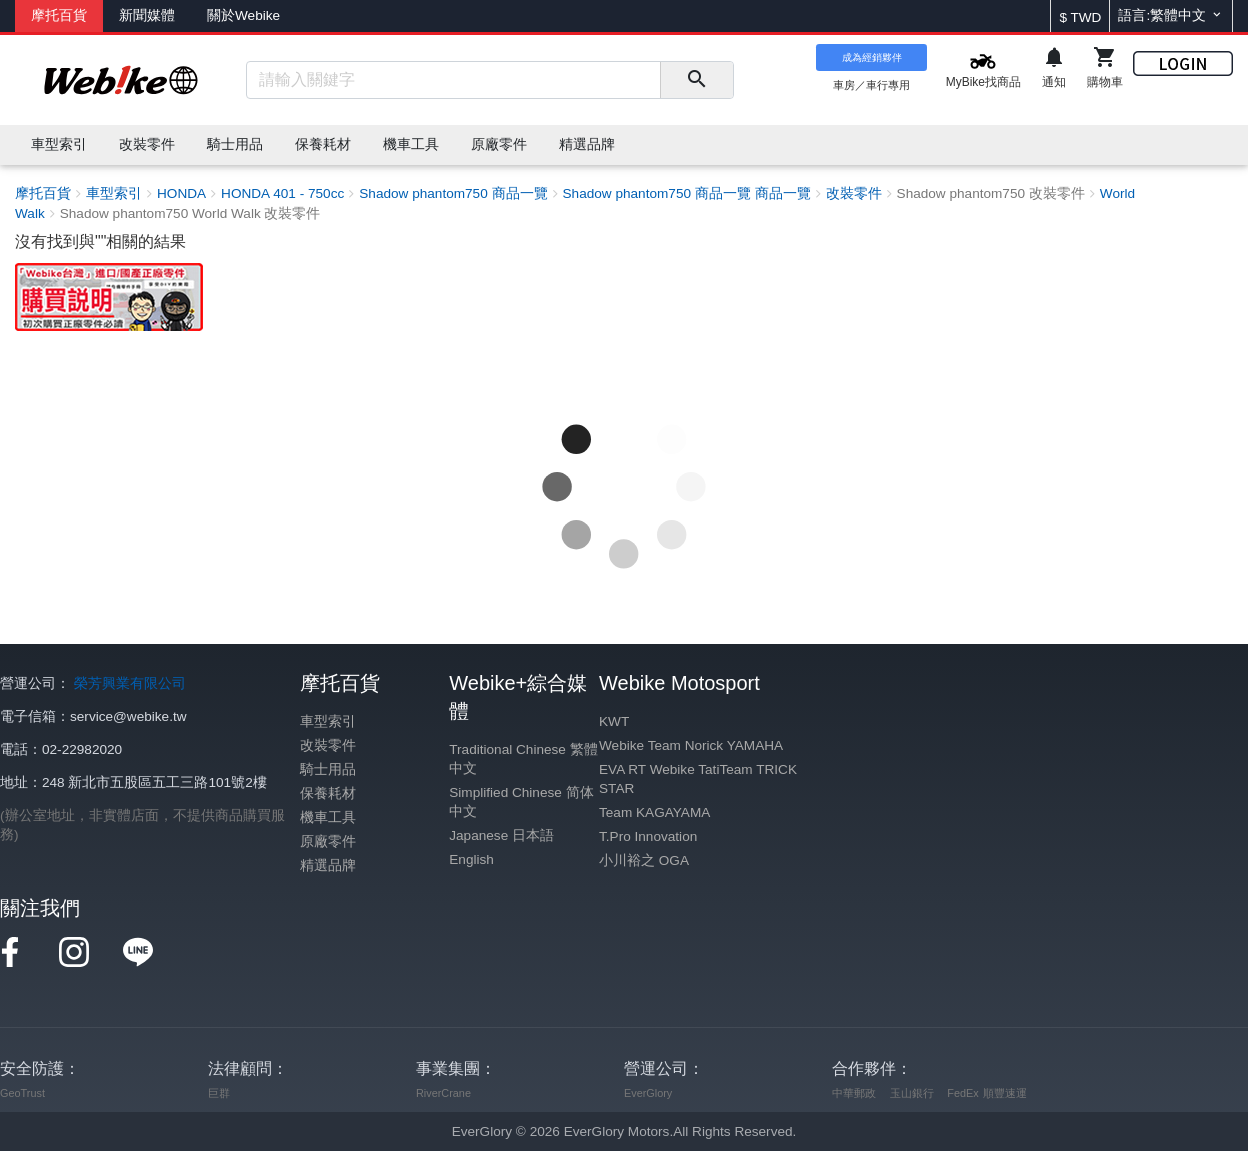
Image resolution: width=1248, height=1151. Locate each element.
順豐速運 (1005, 1093)
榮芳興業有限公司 (130, 683)
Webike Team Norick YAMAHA (691, 745)
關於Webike (243, 15)
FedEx (962, 1093)
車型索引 (328, 721)
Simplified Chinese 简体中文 (521, 802)
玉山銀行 (912, 1093)
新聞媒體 (147, 15)
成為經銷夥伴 (872, 57)
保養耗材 (328, 793)
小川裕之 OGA (644, 860)
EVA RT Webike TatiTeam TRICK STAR (698, 779)
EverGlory (648, 1093)
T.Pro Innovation (648, 836)
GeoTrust (22, 1093)
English (471, 859)
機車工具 (328, 817)
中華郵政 (854, 1093)
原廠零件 (328, 841)
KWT (614, 721)
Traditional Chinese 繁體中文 (523, 759)
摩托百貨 (59, 15)
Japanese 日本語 (501, 835)
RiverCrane (443, 1093)
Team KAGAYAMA (654, 812)
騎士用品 (328, 769)
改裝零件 (328, 745)
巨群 (219, 1093)
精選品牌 (328, 865)
